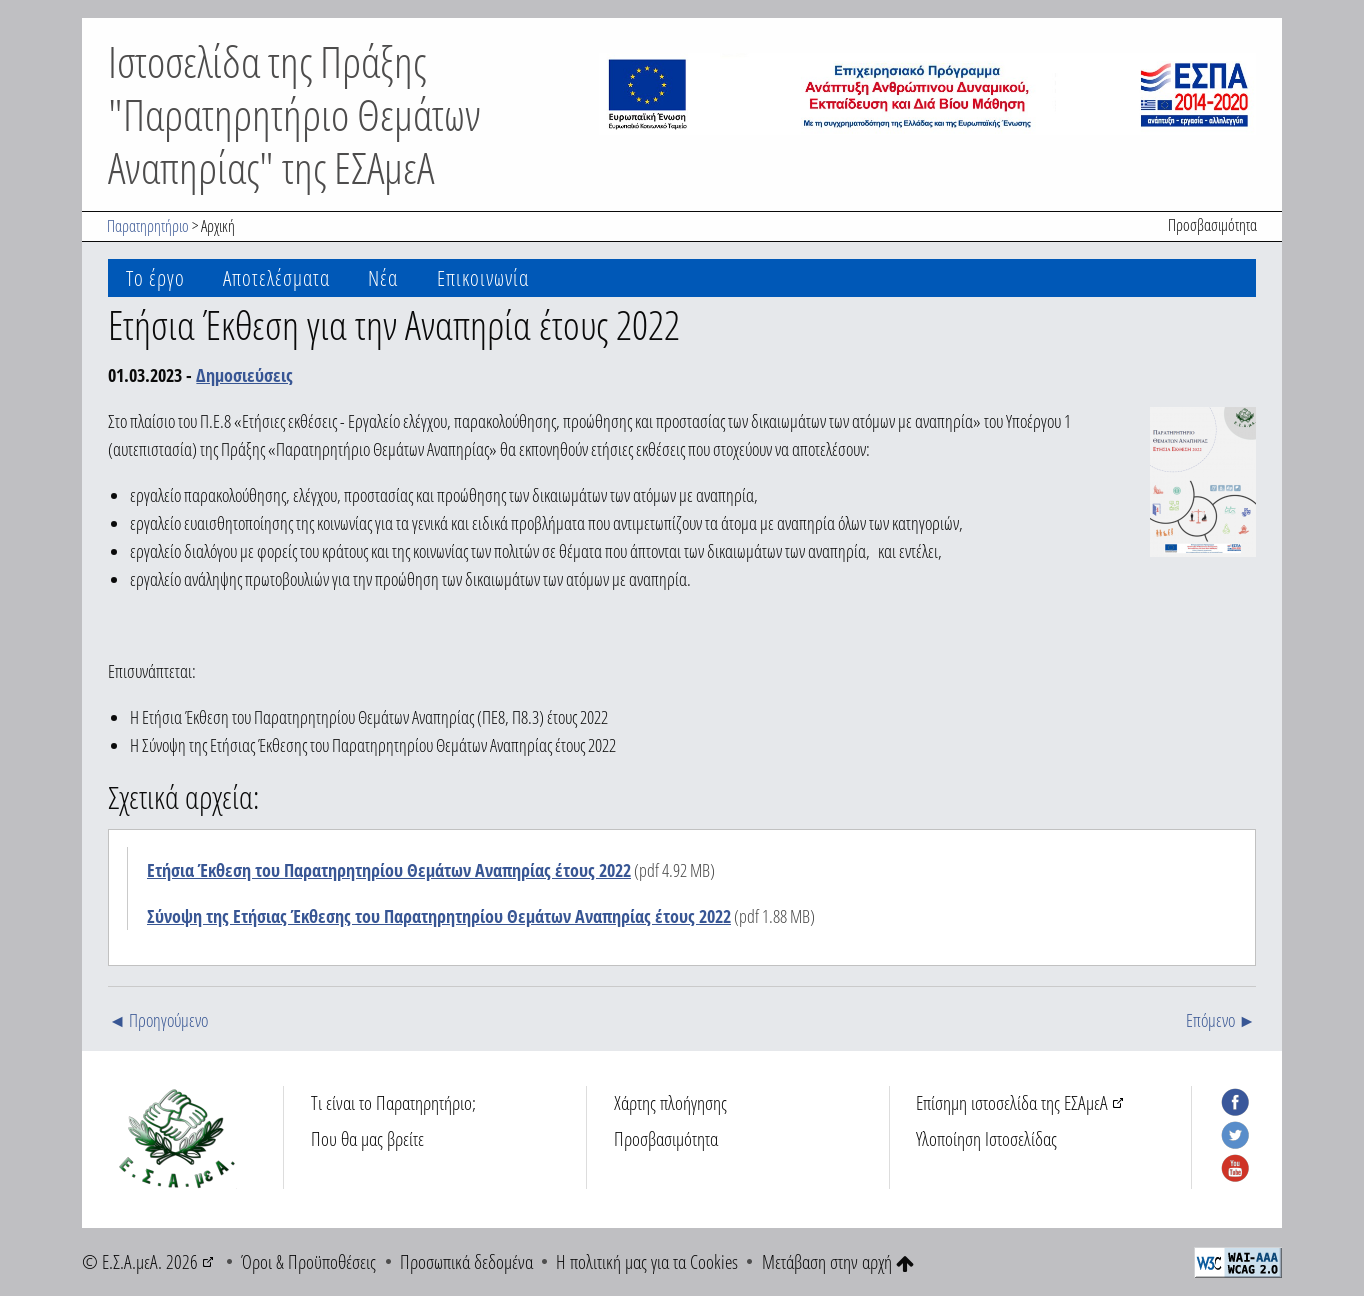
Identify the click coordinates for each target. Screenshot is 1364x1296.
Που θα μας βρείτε (367, 1138)
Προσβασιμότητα (1212, 225)
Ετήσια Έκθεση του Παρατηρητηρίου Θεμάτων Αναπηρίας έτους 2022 (389, 870)
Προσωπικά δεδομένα (466, 1261)
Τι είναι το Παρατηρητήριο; (393, 1102)
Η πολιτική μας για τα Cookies (647, 1261)
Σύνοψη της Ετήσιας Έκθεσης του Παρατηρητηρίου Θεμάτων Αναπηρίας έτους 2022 (439, 916)
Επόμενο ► (1220, 1020)
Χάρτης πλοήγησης (670, 1102)
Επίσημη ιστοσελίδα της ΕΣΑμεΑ (1012, 1102)
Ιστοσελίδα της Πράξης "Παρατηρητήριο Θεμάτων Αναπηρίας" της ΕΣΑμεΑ (294, 114)
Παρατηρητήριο (148, 226)
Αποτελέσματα (276, 277)
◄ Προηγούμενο (157, 1020)
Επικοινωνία (483, 277)
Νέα (383, 277)
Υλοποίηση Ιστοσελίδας (986, 1138)
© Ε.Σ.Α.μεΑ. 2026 (140, 1261)
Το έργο (155, 277)
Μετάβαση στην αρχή (838, 1261)
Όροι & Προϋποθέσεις (308, 1261)
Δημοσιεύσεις (244, 375)
